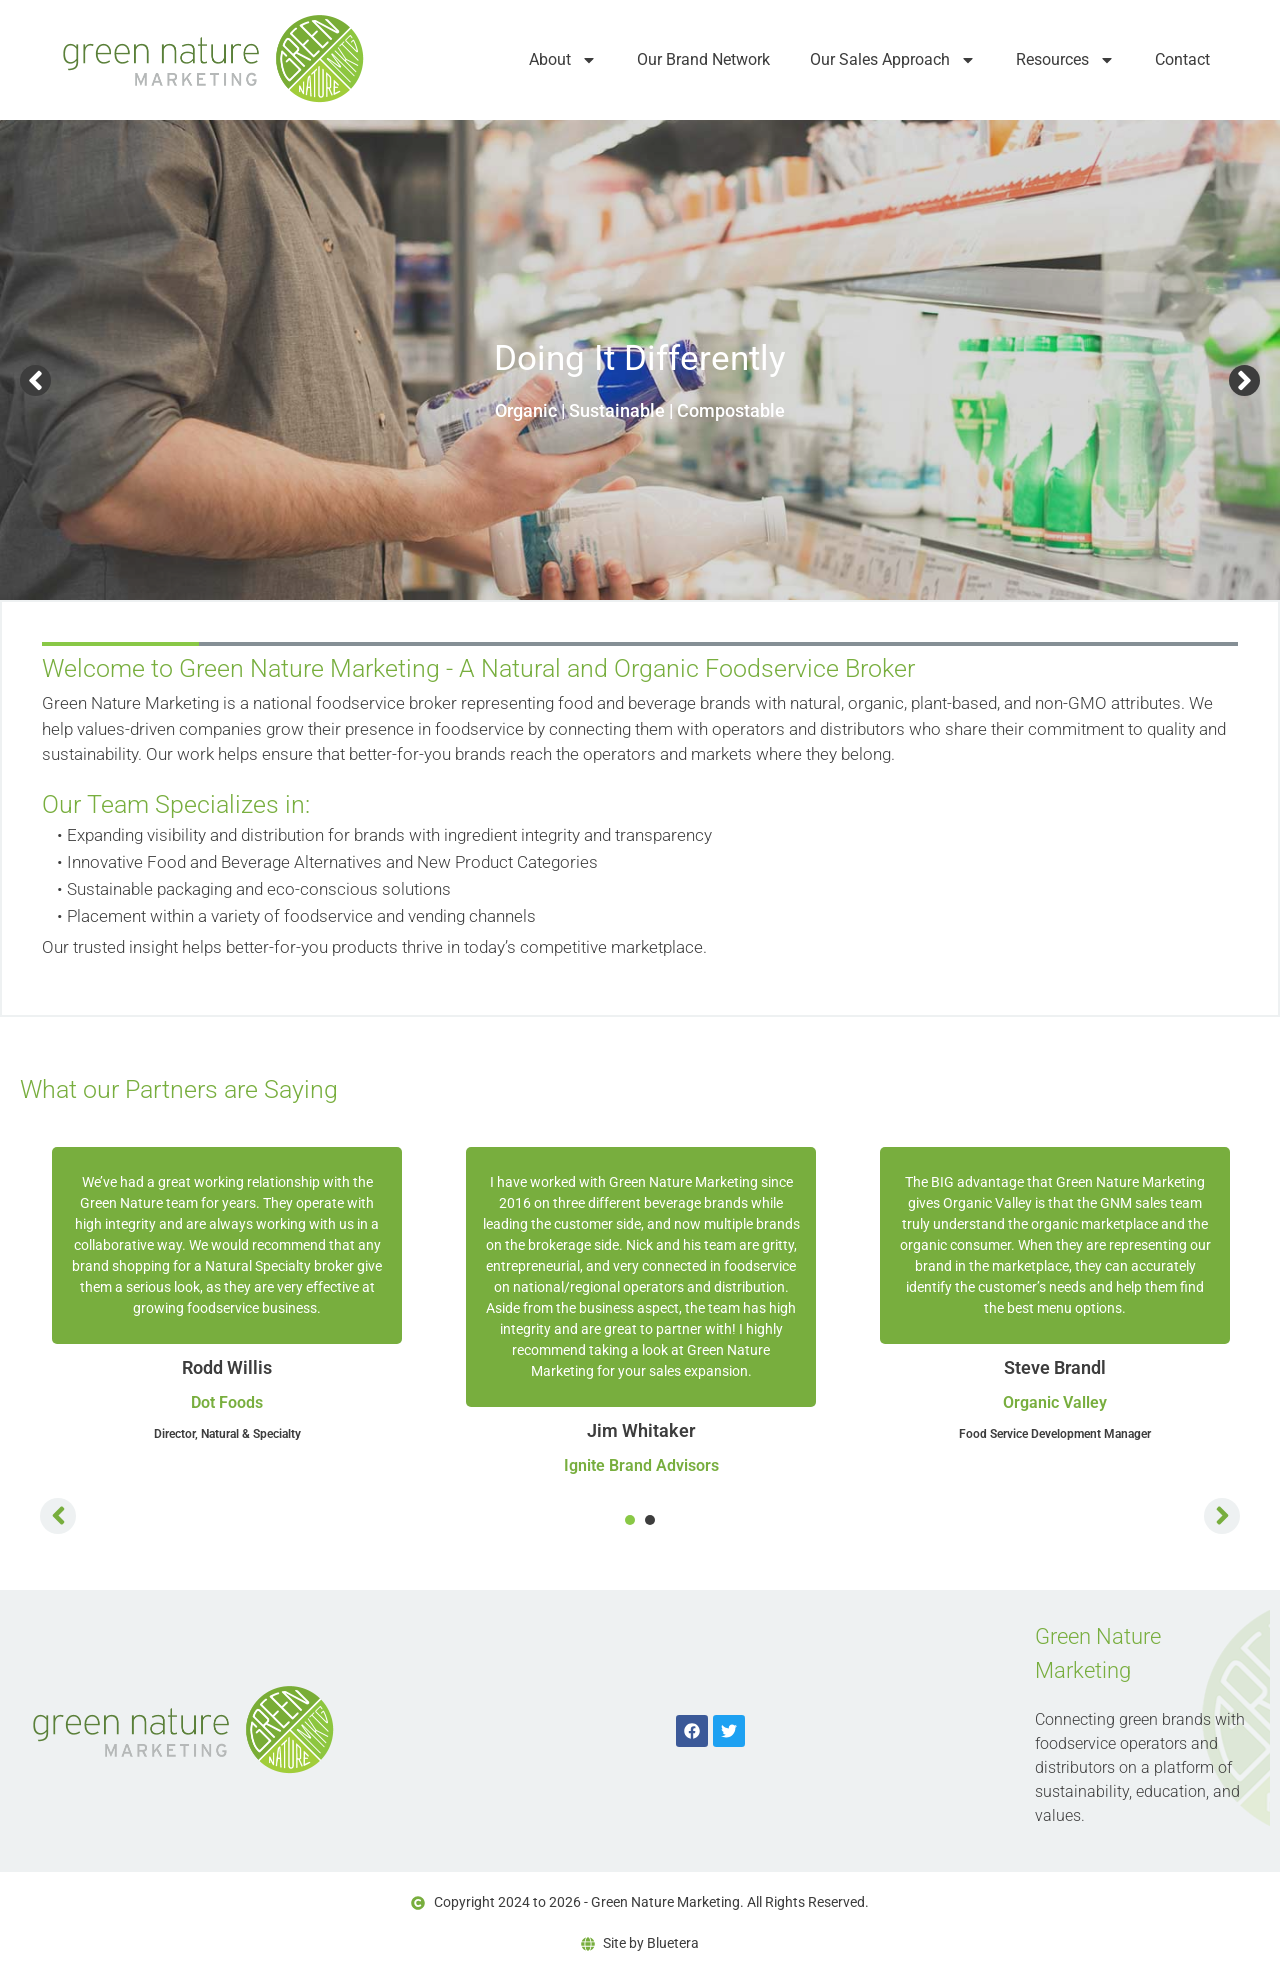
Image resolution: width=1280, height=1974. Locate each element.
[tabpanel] (227, 1295)
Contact (1182, 59)
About (563, 60)
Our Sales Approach (893, 60)
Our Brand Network (703, 59)
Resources (1065, 60)
